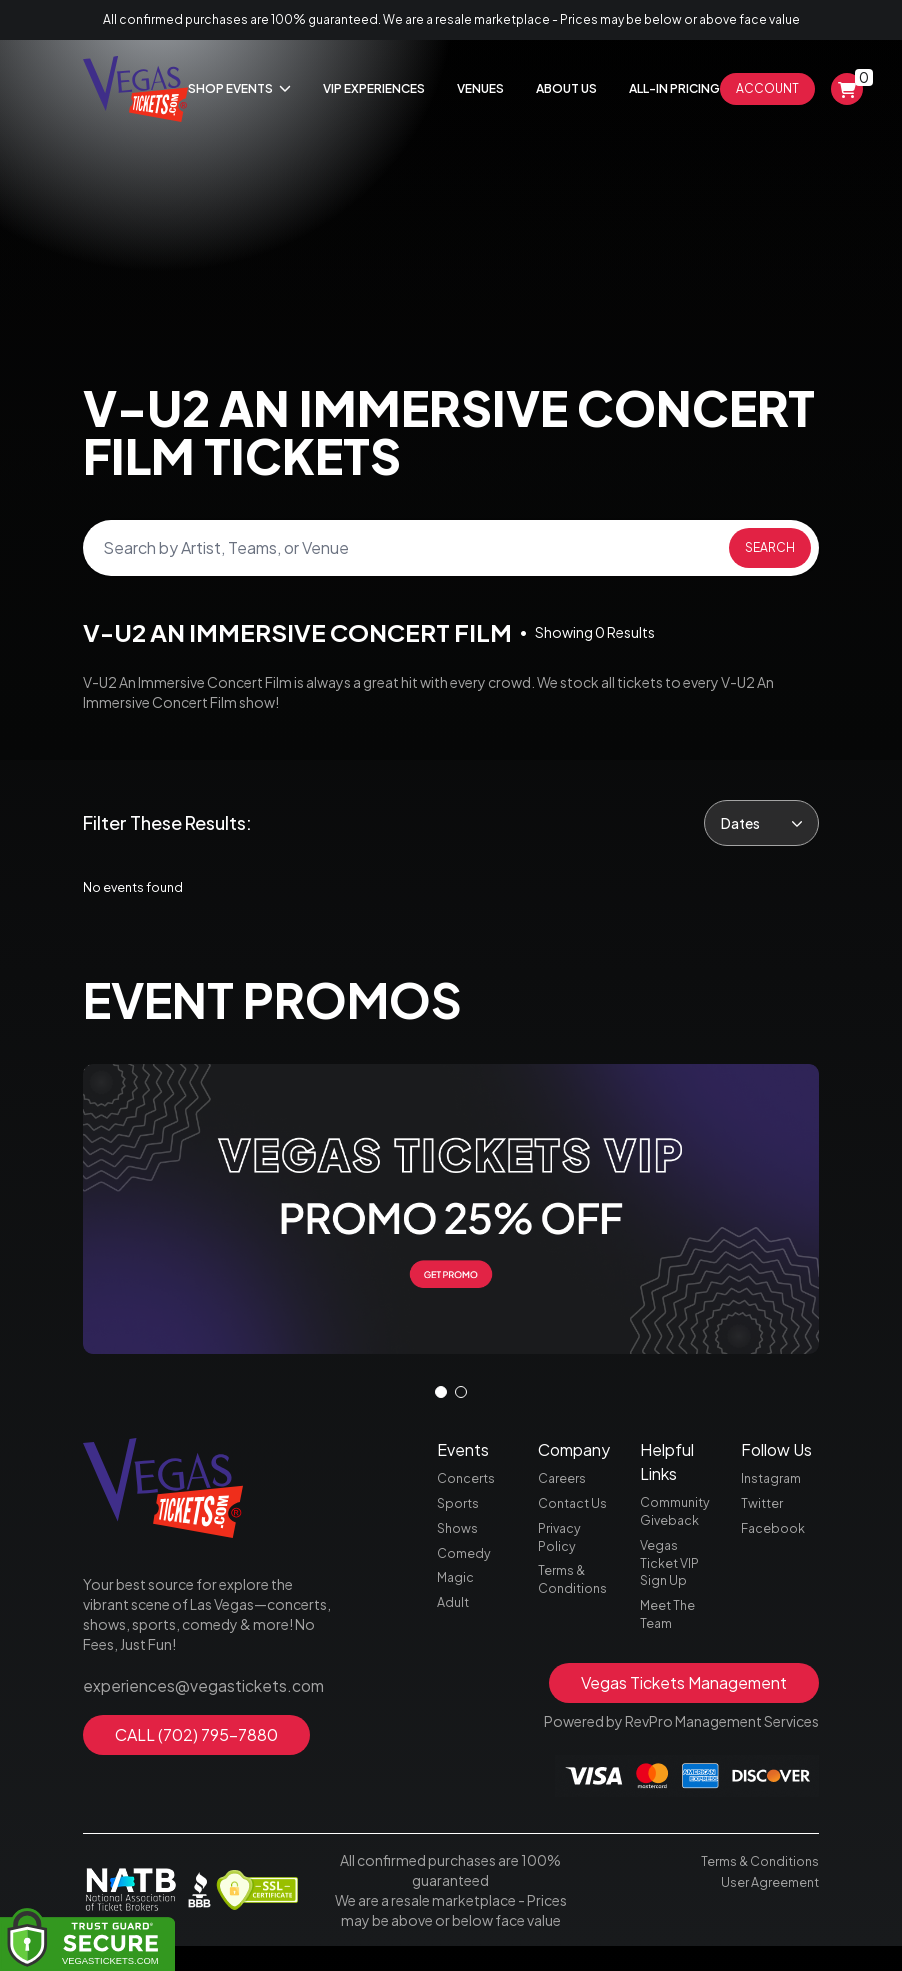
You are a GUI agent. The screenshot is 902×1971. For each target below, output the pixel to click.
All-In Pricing (674, 88)
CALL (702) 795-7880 (196, 1737)
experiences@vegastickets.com (189, 1692)
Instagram (774, 1486)
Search (770, 547)
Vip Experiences (374, 88)
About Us (566, 88)
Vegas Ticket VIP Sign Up (672, 1578)
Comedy (466, 1570)
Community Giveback (679, 1520)
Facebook (775, 1542)
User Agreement (766, 1905)
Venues (480, 88)
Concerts (468, 1486)
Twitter (764, 1514)
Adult (454, 1626)
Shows (459, 1542)
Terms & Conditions (575, 1600)
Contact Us (575, 1514)
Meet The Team (670, 1636)
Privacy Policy (562, 1552)
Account (767, 88)
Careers (564, 1486)
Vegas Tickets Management (684, 1707)
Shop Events (239, 88)
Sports (460, 1514)
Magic (456, 1598)
